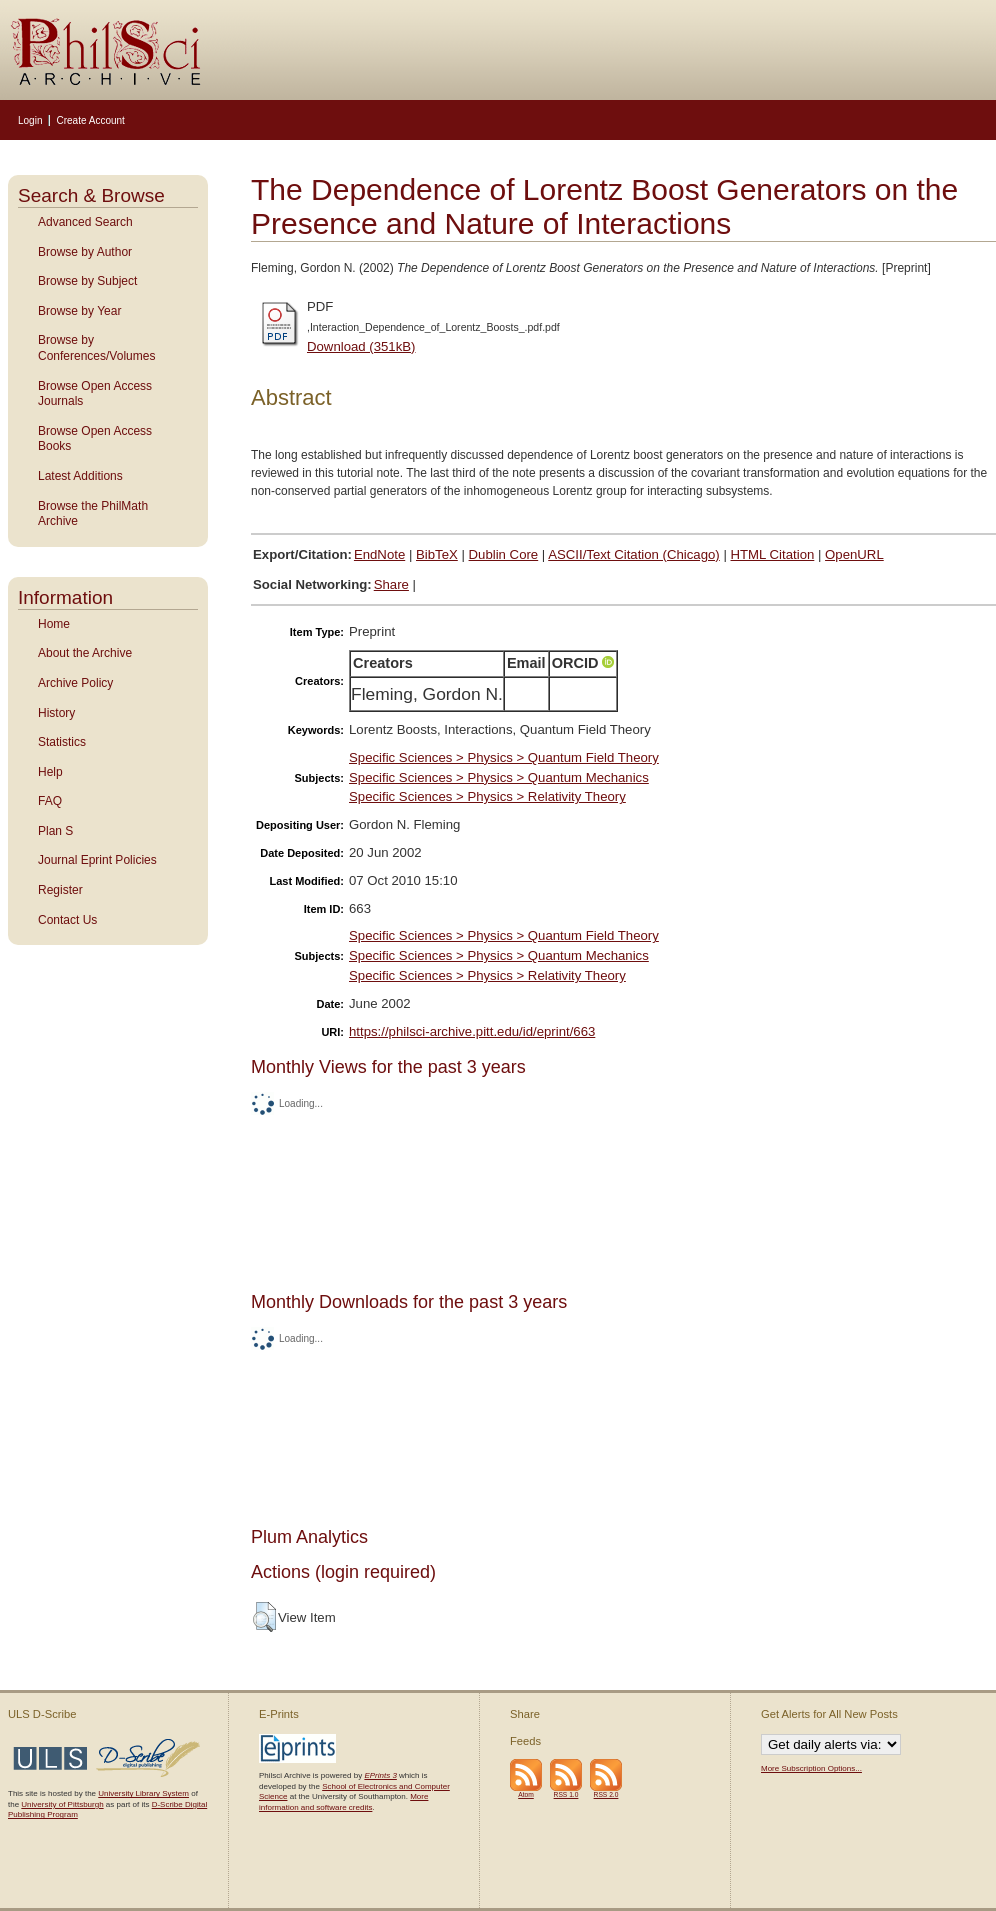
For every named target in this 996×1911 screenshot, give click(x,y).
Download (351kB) (361, 346)
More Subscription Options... (811, 1768)
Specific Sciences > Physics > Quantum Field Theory (504, 757)
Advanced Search (85, 222)
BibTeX (437, 554)
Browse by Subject (87, 281)
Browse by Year (79, 311)
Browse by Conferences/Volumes (96, 348)
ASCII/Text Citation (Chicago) (634, 554)
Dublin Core (504, 554)
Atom (526, 1794)
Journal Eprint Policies (97, 860)
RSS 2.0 (606, 1794)
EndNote (379, 554)
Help (50, 772)
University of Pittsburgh (62, 1804)
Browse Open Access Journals (95, 394)
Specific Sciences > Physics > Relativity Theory (487, 796)
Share (391, 584)
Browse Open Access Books (95, 439)
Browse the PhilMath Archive (93, 514)
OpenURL (854, 554)
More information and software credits (343, 1801)
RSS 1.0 (566, 1794)
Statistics (62, 742)
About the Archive (85, 653)
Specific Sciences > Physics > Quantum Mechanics (499, 777)
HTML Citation (773, 554)
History (56, 713)
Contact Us (67, 920)
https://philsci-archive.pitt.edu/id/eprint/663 (472, 1031)
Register (60, 890)
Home (54, 624)
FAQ (50, 801)
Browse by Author (85, 252)
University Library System (143, 1793)
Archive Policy (75, 683)
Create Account (90, 120)
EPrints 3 (380, 1775)
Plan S (55, 831)
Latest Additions (80, 476)
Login (30, 120)
